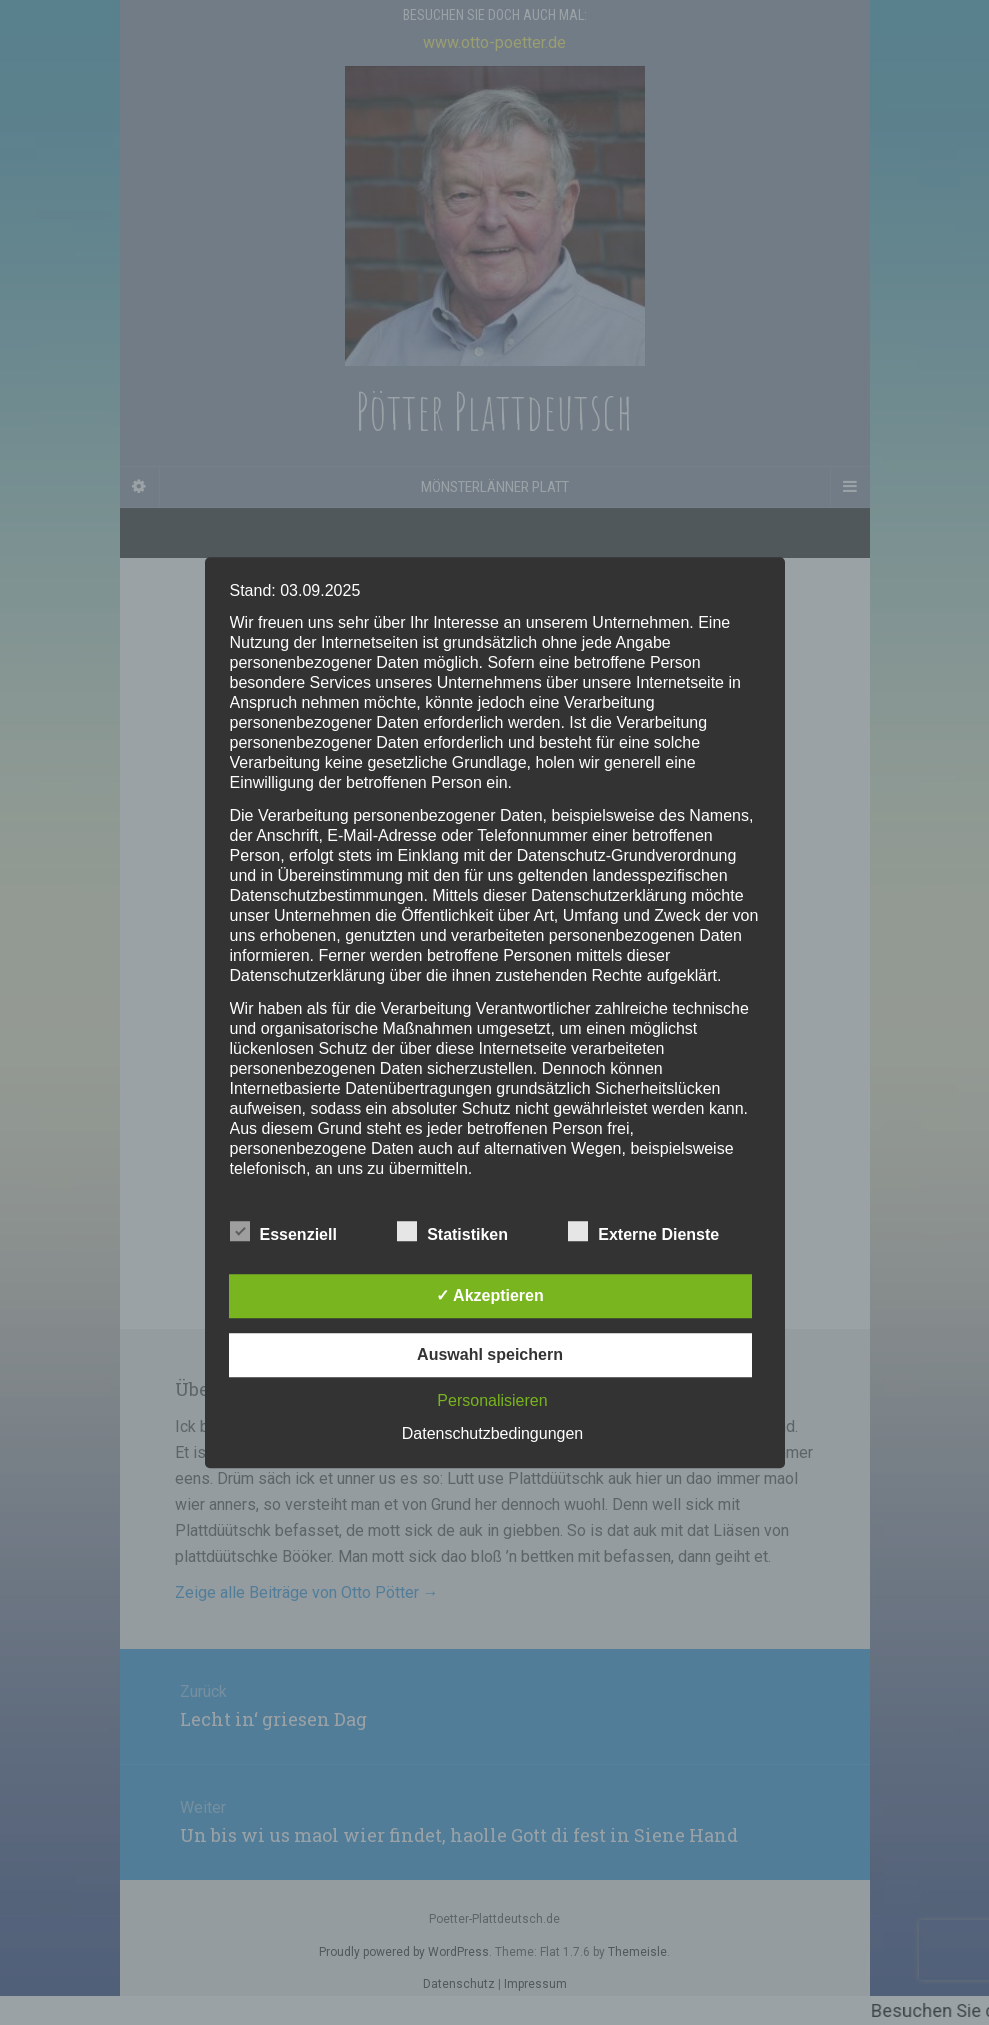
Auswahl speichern (490, 1354)
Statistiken (452, 1232)
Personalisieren (492, 1400)
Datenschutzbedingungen (492, 1433)
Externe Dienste (643, 1232)
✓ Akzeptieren (490, 1295)
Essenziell (283, 1232)
